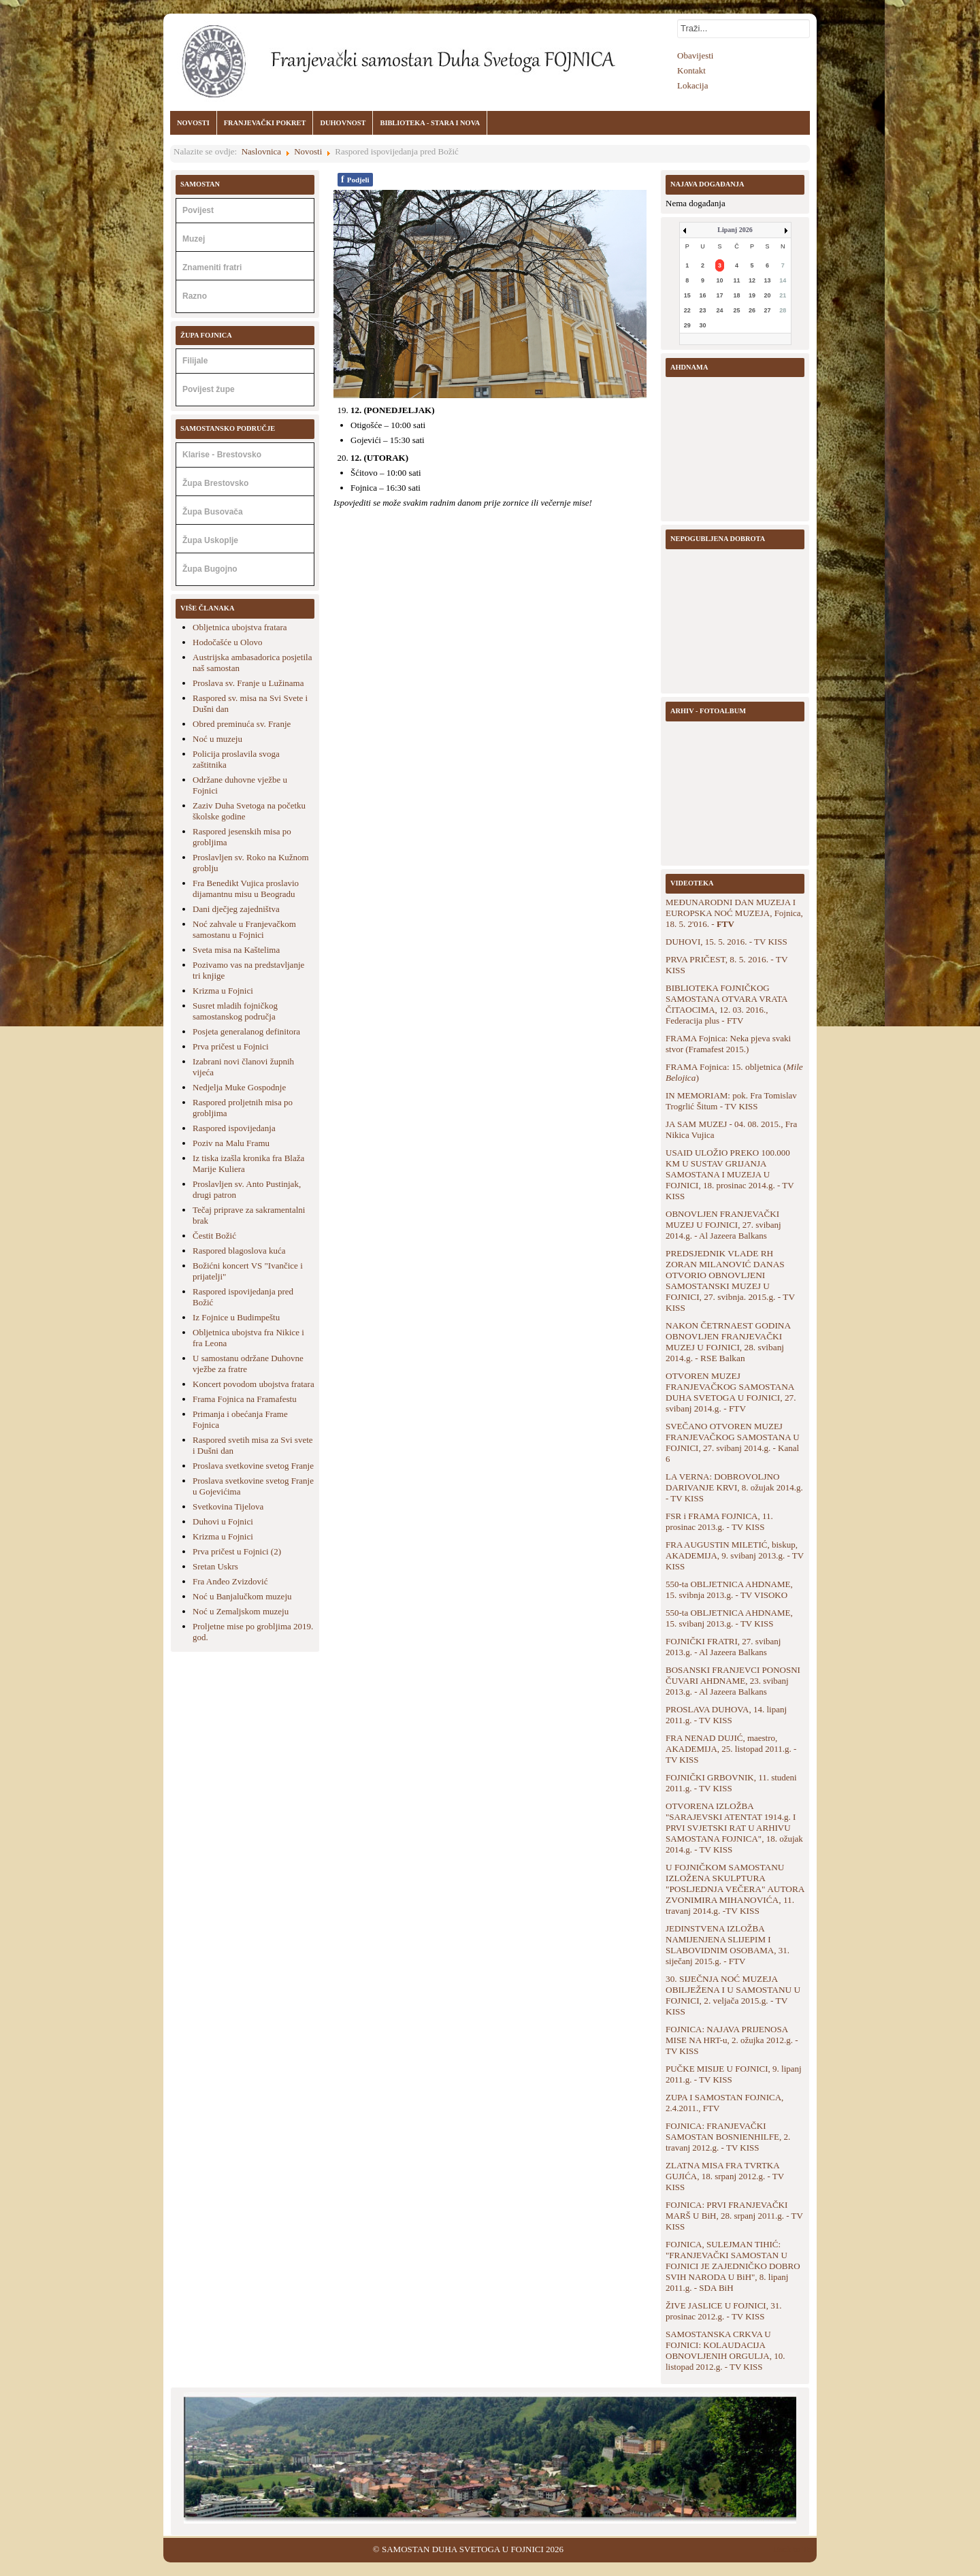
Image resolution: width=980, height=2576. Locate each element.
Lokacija (692, 85)
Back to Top (794, 2549)
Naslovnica (261, 151)
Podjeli (355, 179)
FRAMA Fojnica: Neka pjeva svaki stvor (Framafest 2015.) (728, 1043)
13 (767, 280)
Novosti (308, 151)
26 (752, 310)
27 (767, 310)
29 (687, 325)
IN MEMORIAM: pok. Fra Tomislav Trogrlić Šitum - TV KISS (731, 1100)
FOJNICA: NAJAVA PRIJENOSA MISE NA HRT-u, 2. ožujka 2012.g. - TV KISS (732, 2040)
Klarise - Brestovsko (221, 454)
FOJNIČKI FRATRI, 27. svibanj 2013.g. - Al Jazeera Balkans (723, 1646)
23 (702, 310)
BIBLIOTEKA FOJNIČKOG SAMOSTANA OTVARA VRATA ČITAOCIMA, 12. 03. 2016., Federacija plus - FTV (726, 1004)
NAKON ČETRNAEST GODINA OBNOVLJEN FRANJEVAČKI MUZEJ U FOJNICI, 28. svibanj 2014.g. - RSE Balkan (728, 1341)
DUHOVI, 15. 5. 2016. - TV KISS (726, 941)
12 (752, 280)
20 (767, 295)
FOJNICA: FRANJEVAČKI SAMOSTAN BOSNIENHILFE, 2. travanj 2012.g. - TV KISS (728, 2137)
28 (782, 310)
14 (782, 280)
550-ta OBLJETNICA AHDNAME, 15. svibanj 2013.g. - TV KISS (729, 1618)
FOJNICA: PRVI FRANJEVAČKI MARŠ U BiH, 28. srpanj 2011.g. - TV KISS (734, 2216)
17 (719, 295)
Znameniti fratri (212, 267)
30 (702, 325)
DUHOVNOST (342, 123)
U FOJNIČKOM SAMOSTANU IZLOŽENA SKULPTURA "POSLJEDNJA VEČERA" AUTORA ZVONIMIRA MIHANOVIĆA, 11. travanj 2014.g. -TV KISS (735, 1889)
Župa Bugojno (210, 569)
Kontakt (691, 70)
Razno (194, 296)
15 (687, 295)
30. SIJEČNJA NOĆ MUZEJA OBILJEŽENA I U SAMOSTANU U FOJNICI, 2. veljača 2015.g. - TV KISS (733, 1995)
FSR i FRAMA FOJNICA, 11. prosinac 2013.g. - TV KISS (719, 1521)
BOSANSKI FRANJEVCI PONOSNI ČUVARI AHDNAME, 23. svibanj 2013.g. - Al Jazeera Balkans (733, 1681)
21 (782, 295)
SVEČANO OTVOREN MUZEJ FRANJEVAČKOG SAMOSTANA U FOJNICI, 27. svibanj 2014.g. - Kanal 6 (733, 1442)
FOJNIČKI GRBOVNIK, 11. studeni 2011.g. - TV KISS (731, 1782)
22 (687, 310)
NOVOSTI (193, 123)
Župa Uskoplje (210, 540)
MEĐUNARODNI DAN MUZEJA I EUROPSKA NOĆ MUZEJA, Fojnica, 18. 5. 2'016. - (734, 913)
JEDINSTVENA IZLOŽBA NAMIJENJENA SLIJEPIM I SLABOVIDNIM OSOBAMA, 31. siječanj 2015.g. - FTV (727, 1944)
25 (736, 310)
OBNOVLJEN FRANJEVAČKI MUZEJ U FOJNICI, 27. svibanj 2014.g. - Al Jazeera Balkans (723, 1225)
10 (719, 280)
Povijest (198, 210)
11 (736, 280)
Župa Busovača (212, 512)
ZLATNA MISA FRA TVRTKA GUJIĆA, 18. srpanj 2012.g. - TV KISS (725, 2176)
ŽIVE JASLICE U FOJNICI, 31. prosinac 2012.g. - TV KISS (723, 2310)
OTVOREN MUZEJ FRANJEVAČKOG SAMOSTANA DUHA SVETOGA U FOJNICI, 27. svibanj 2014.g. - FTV (731, 1392)
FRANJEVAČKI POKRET (265, 123)
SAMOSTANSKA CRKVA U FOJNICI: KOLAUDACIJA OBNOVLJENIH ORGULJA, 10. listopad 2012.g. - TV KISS (725, 2350)
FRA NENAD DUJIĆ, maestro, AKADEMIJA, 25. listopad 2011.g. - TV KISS (731, 1749)
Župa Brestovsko (215, 483)
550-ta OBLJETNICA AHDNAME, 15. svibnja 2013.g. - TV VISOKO (729, 1589)
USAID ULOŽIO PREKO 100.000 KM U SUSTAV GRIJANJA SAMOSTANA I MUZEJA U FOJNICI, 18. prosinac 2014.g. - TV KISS (730, 1174)
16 (702, 295)
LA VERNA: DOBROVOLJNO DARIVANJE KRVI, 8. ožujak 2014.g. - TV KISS (734, 1487)
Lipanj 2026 (734, 229)
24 (719, 310)
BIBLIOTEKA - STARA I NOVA (430, 123)
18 (736, 295)
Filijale (195, 360)
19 (752, 295)
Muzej (193, 239)
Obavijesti (695, 55)
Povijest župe (208, 389)
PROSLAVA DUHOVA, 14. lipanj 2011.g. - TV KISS (726, 1714)
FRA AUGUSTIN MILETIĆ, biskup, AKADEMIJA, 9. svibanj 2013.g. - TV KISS (735, 1555)
